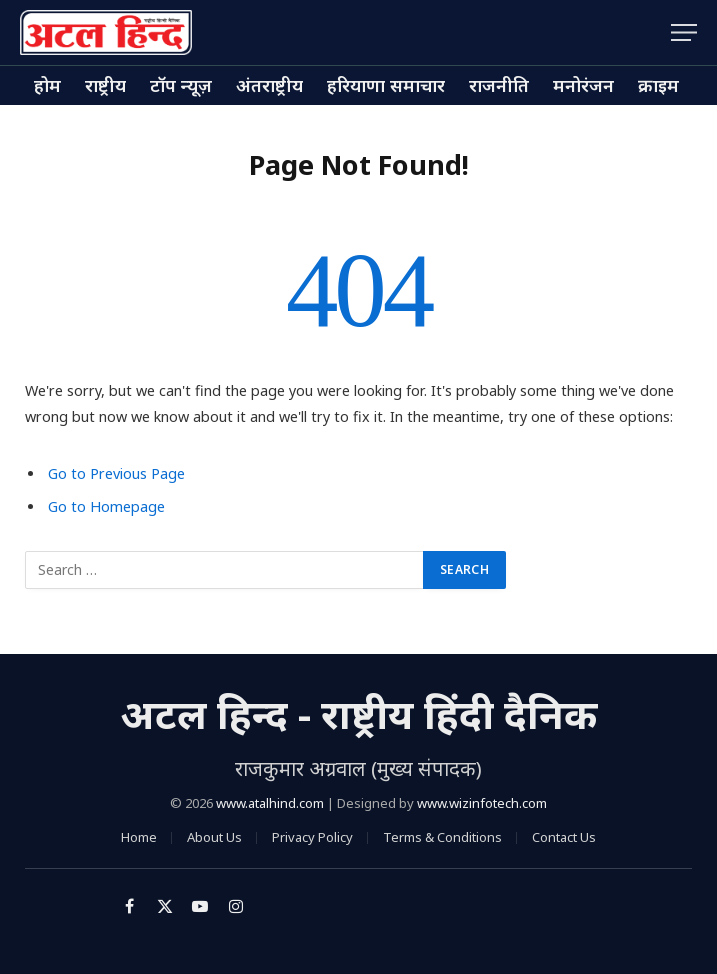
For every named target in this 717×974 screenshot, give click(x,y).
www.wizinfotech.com (482, 803)
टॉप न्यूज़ (181, 85)
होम (47, 85)
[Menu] (684, 32)
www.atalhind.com (270, 803)
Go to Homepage (106, 506)
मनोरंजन (583, 85)
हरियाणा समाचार (386, 85)
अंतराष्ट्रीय (269, 85)
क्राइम (658, 85)
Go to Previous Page (116, 473)
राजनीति (499, 85)
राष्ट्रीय (105, 85)
